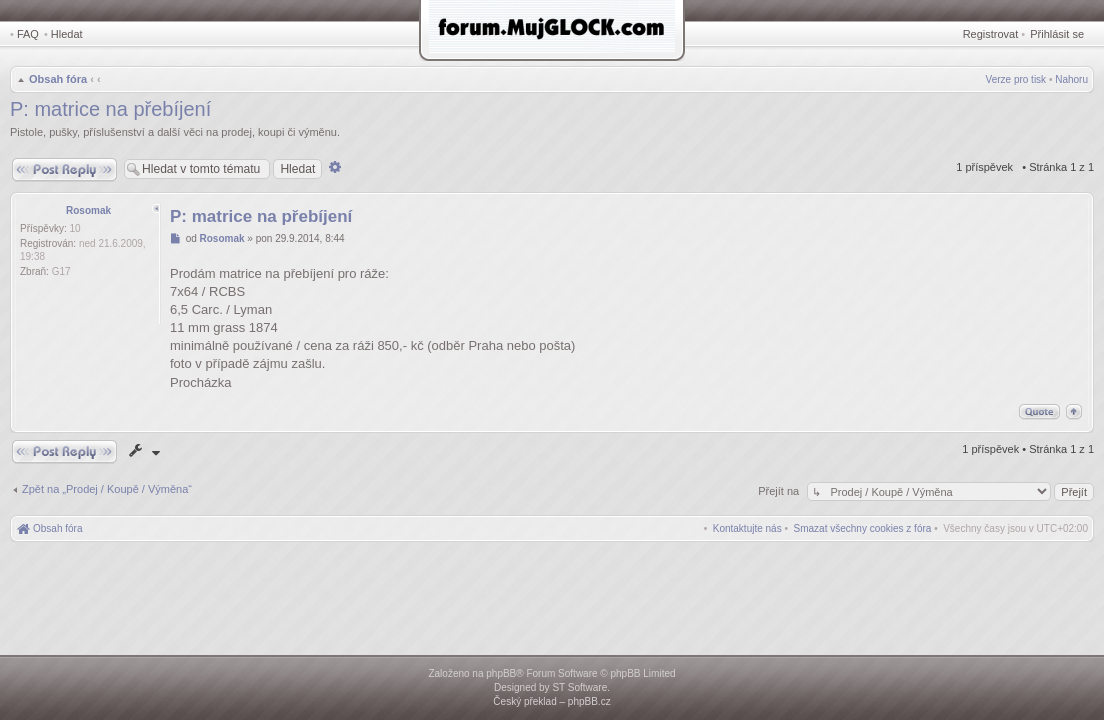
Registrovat (991, 34)
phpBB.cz (589, 701)
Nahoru (1071, 79)
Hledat (67, 34)
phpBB (501, 673)
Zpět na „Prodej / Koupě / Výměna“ (107, 489)
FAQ (28, 34)
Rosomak (88, 210)
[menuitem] (863, 528)
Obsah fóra (58, 79)
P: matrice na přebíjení (110, 109)
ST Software (579, 687)
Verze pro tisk (1016, 79)
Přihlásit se (1057, 34)
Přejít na (780, 491)
